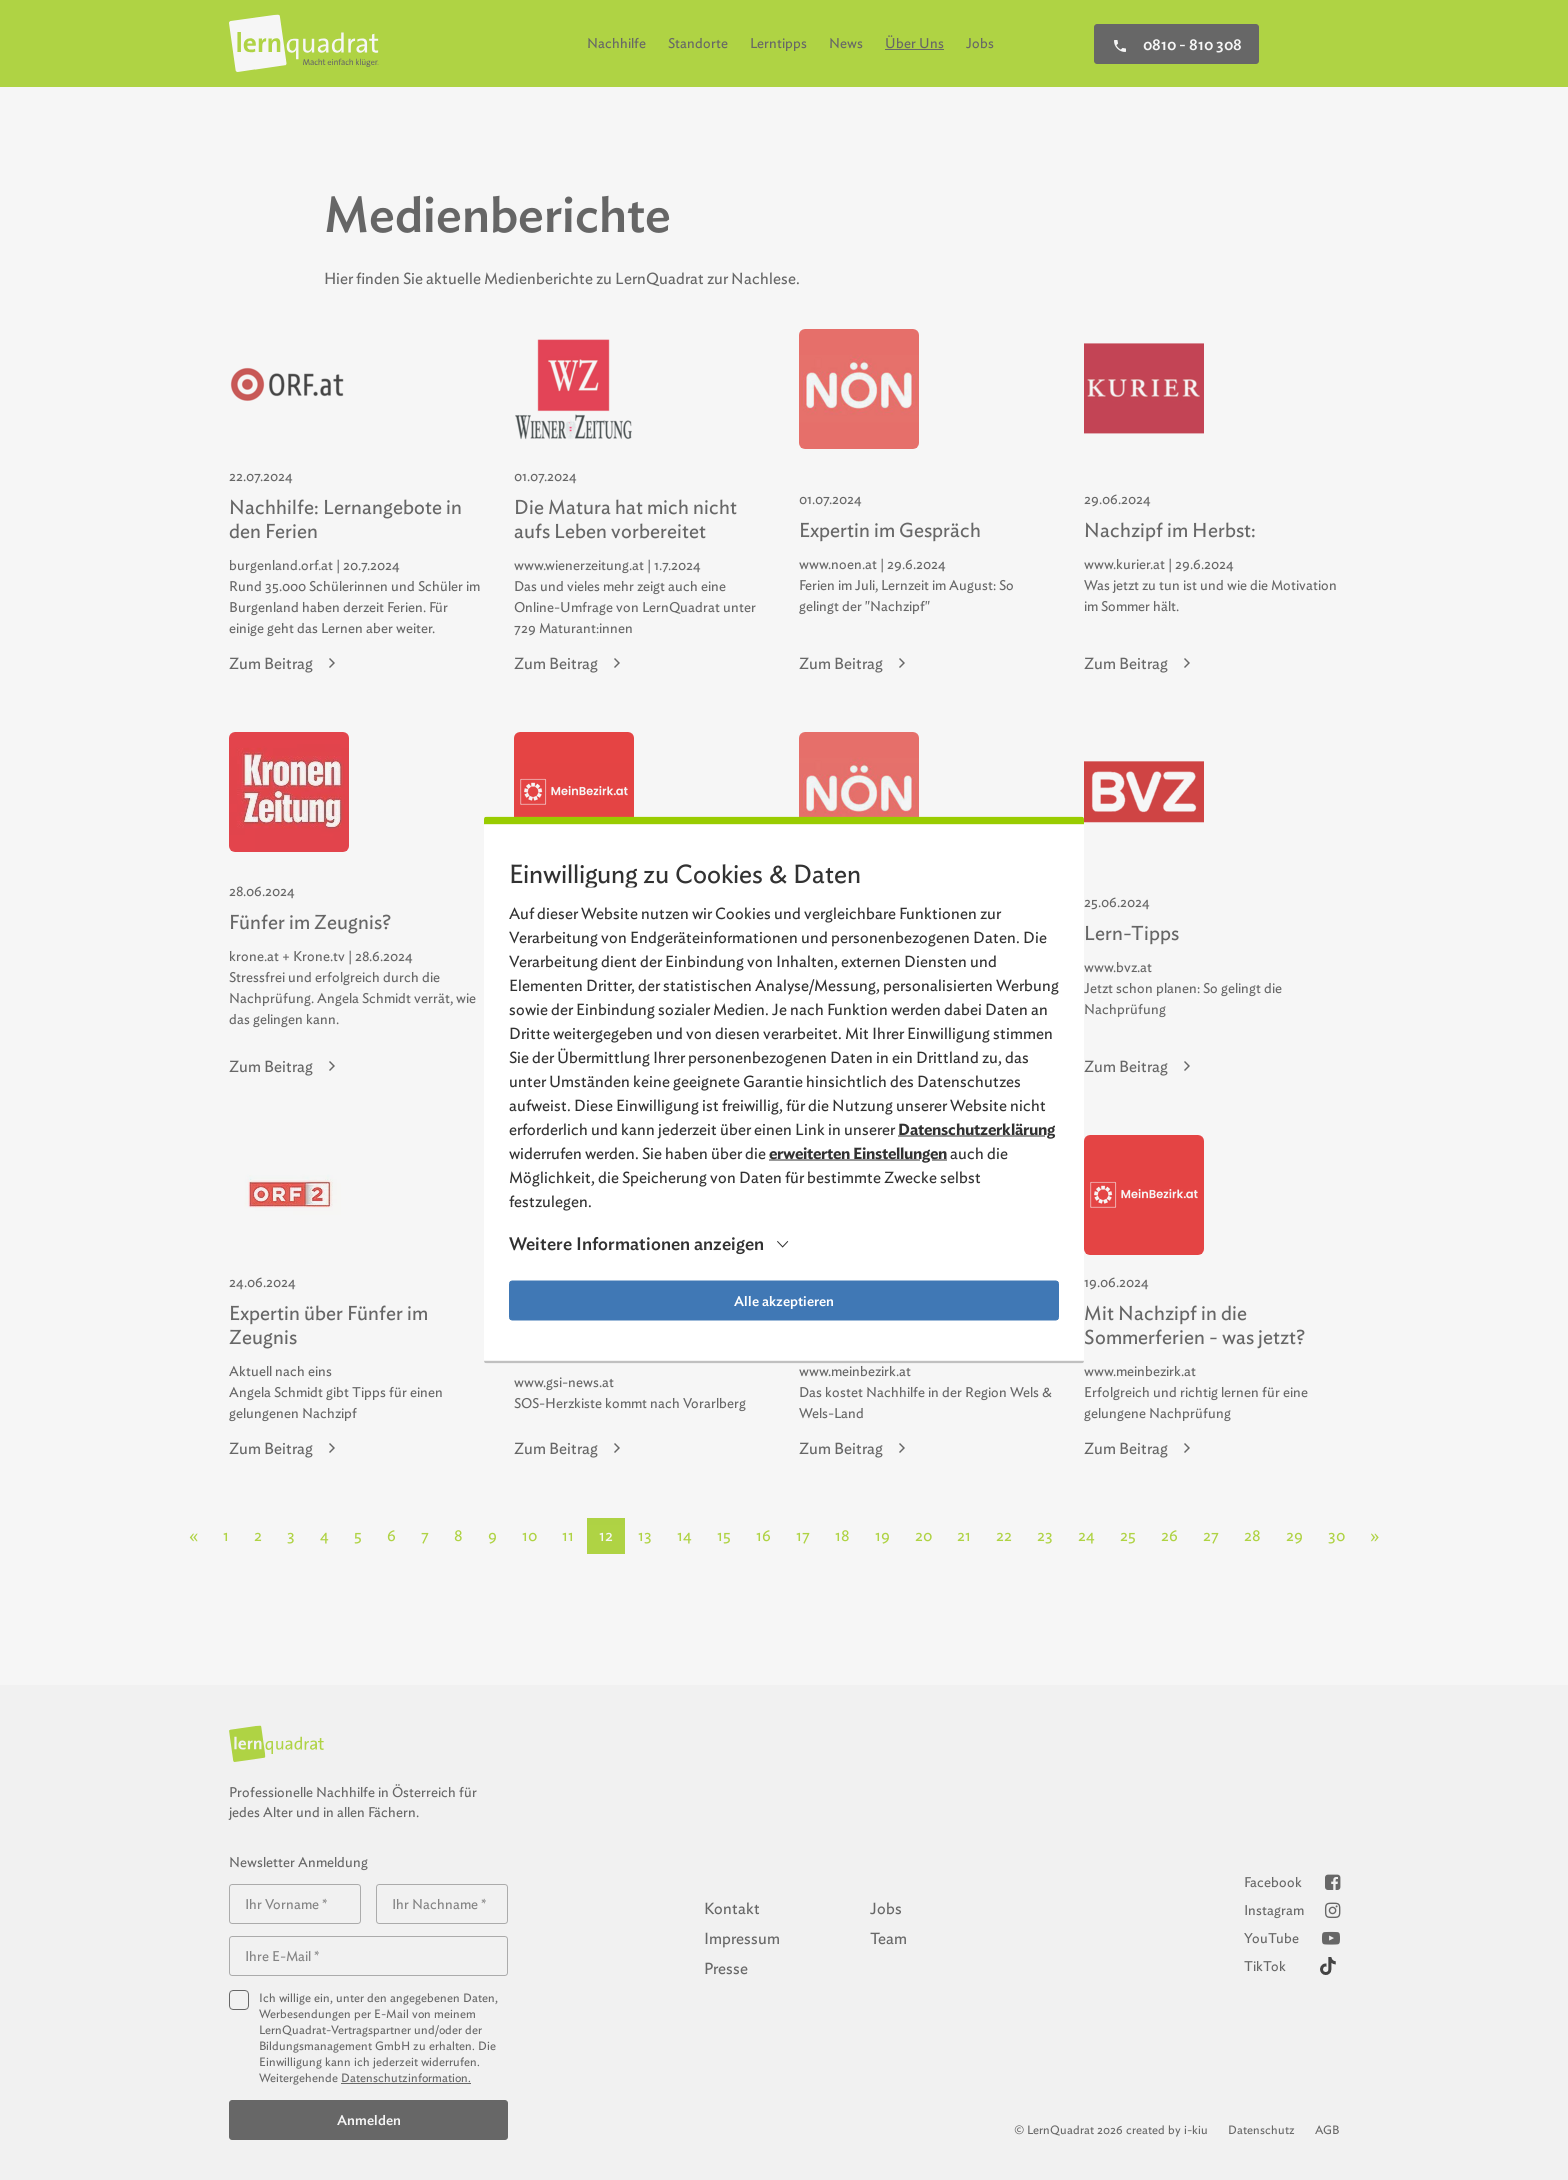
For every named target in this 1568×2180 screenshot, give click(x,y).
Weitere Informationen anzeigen (636, 1244)
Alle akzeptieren (784, 1301)
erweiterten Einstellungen (858, 1153)
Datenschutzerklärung (976, 1129)
